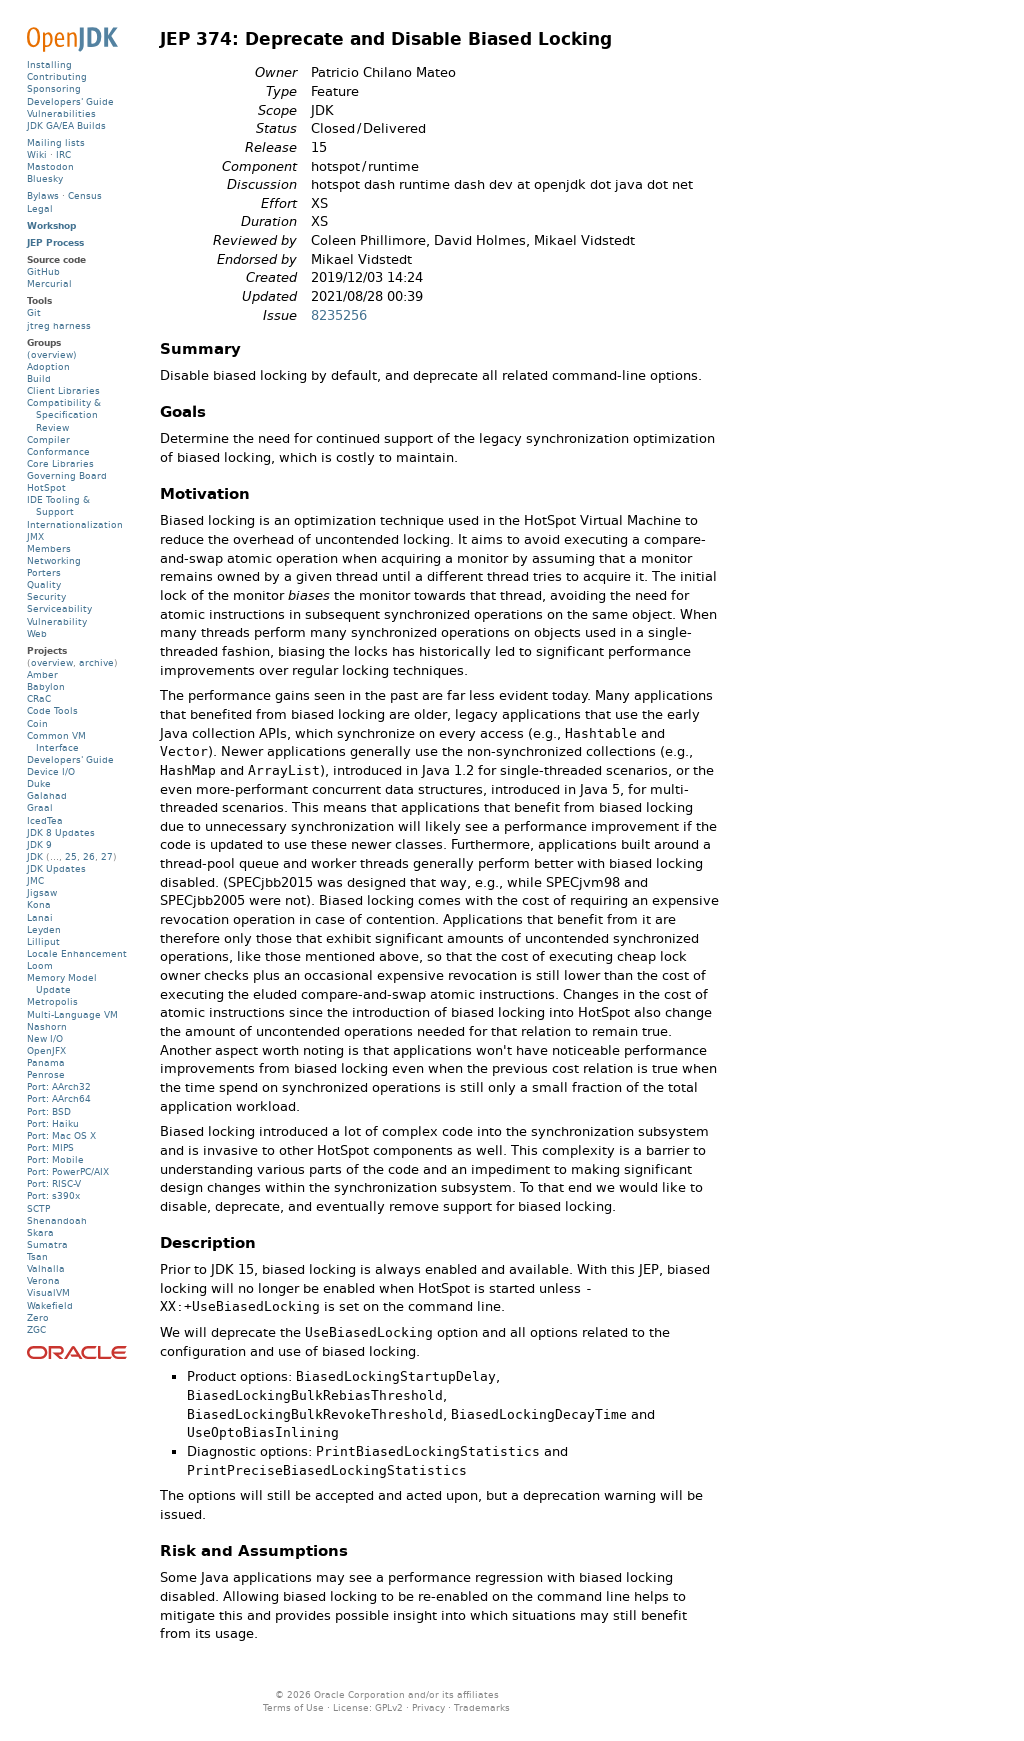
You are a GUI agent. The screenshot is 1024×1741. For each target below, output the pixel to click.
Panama (46, 1062)
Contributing (57, 76)
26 (89, 856)
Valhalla (46, 1268)
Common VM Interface (56, 741)
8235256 (339, 315)
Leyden (44, 929)
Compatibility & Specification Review (64, 414)
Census (85, 195)
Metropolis (52, 1001)
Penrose (46, 1074)
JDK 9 (39, 844)
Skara (40, 1232)
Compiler (48, 439)
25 (71, 856)
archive (96, 662)
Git (34, 312)
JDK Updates (56, 868)
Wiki (37, 154)
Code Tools (52, 710)
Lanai (40, 917)
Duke (39, 783)
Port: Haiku (53, 1123)
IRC (63, 154)
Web (37, 633)
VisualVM (48, 1292)
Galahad (47, 795)
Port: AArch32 (59, 1086)
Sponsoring (54, 88)
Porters (44, 572)
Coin (37, 723)
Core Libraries (60, 463)
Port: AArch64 (59, 1098)
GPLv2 (389, 1707)
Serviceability (59, 608)
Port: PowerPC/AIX (68, 1171)
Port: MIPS (50, 1147)
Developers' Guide (70, 101)
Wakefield (50, 1305)
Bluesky (45, 178)
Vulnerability (57, 621)
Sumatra (47, 1244)
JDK (35, 856)
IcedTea (45, 820)
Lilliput (43, 941)
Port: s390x (53, 1195)
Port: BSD (49, 1111)
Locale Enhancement (77, 953)
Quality (44, 584)
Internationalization (75, 524)
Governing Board (67, 475)
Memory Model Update (62, 983)
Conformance (58, 451)
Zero (38, 1317)
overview (52, 662)
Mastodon (50, 166)
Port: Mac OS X (61, 1135)
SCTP (38, 1208)
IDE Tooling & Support (58, 505)
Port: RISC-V (54, 1183)
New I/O (45, 1038)
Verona (43, 1280)
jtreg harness (59, 325)
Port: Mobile (55, 1159)
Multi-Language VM (72, 1014)
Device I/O (51, 771)
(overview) (52, 354)
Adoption (48, 366)
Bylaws (43, 195)
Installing (49, 64)
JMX (35, 536)
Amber (42, 674)
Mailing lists (56, 142)
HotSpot (46, 487)
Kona (39, 904)
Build (39, 378)
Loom (40, 965)
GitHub (43, 271)
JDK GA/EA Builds (66, 125)
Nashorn (47, 1026)
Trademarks (482, 1707)
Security (46, 596)
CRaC (39, 698)
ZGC (36, 1329)
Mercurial (49, 283)
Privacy (428, 1707)
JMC (35, 880)
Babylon (46, 686)
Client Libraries (63, 390)
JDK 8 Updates (61, 832)
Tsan (37, 1256)
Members (49, 548)
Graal (40, 807)
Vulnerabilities (61, 113)
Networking (54, 560)
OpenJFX (46, 1050)
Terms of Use (293, 1707)
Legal (40, 208)
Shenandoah (57, 1220)
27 (107, 856)
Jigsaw (42, 892)
